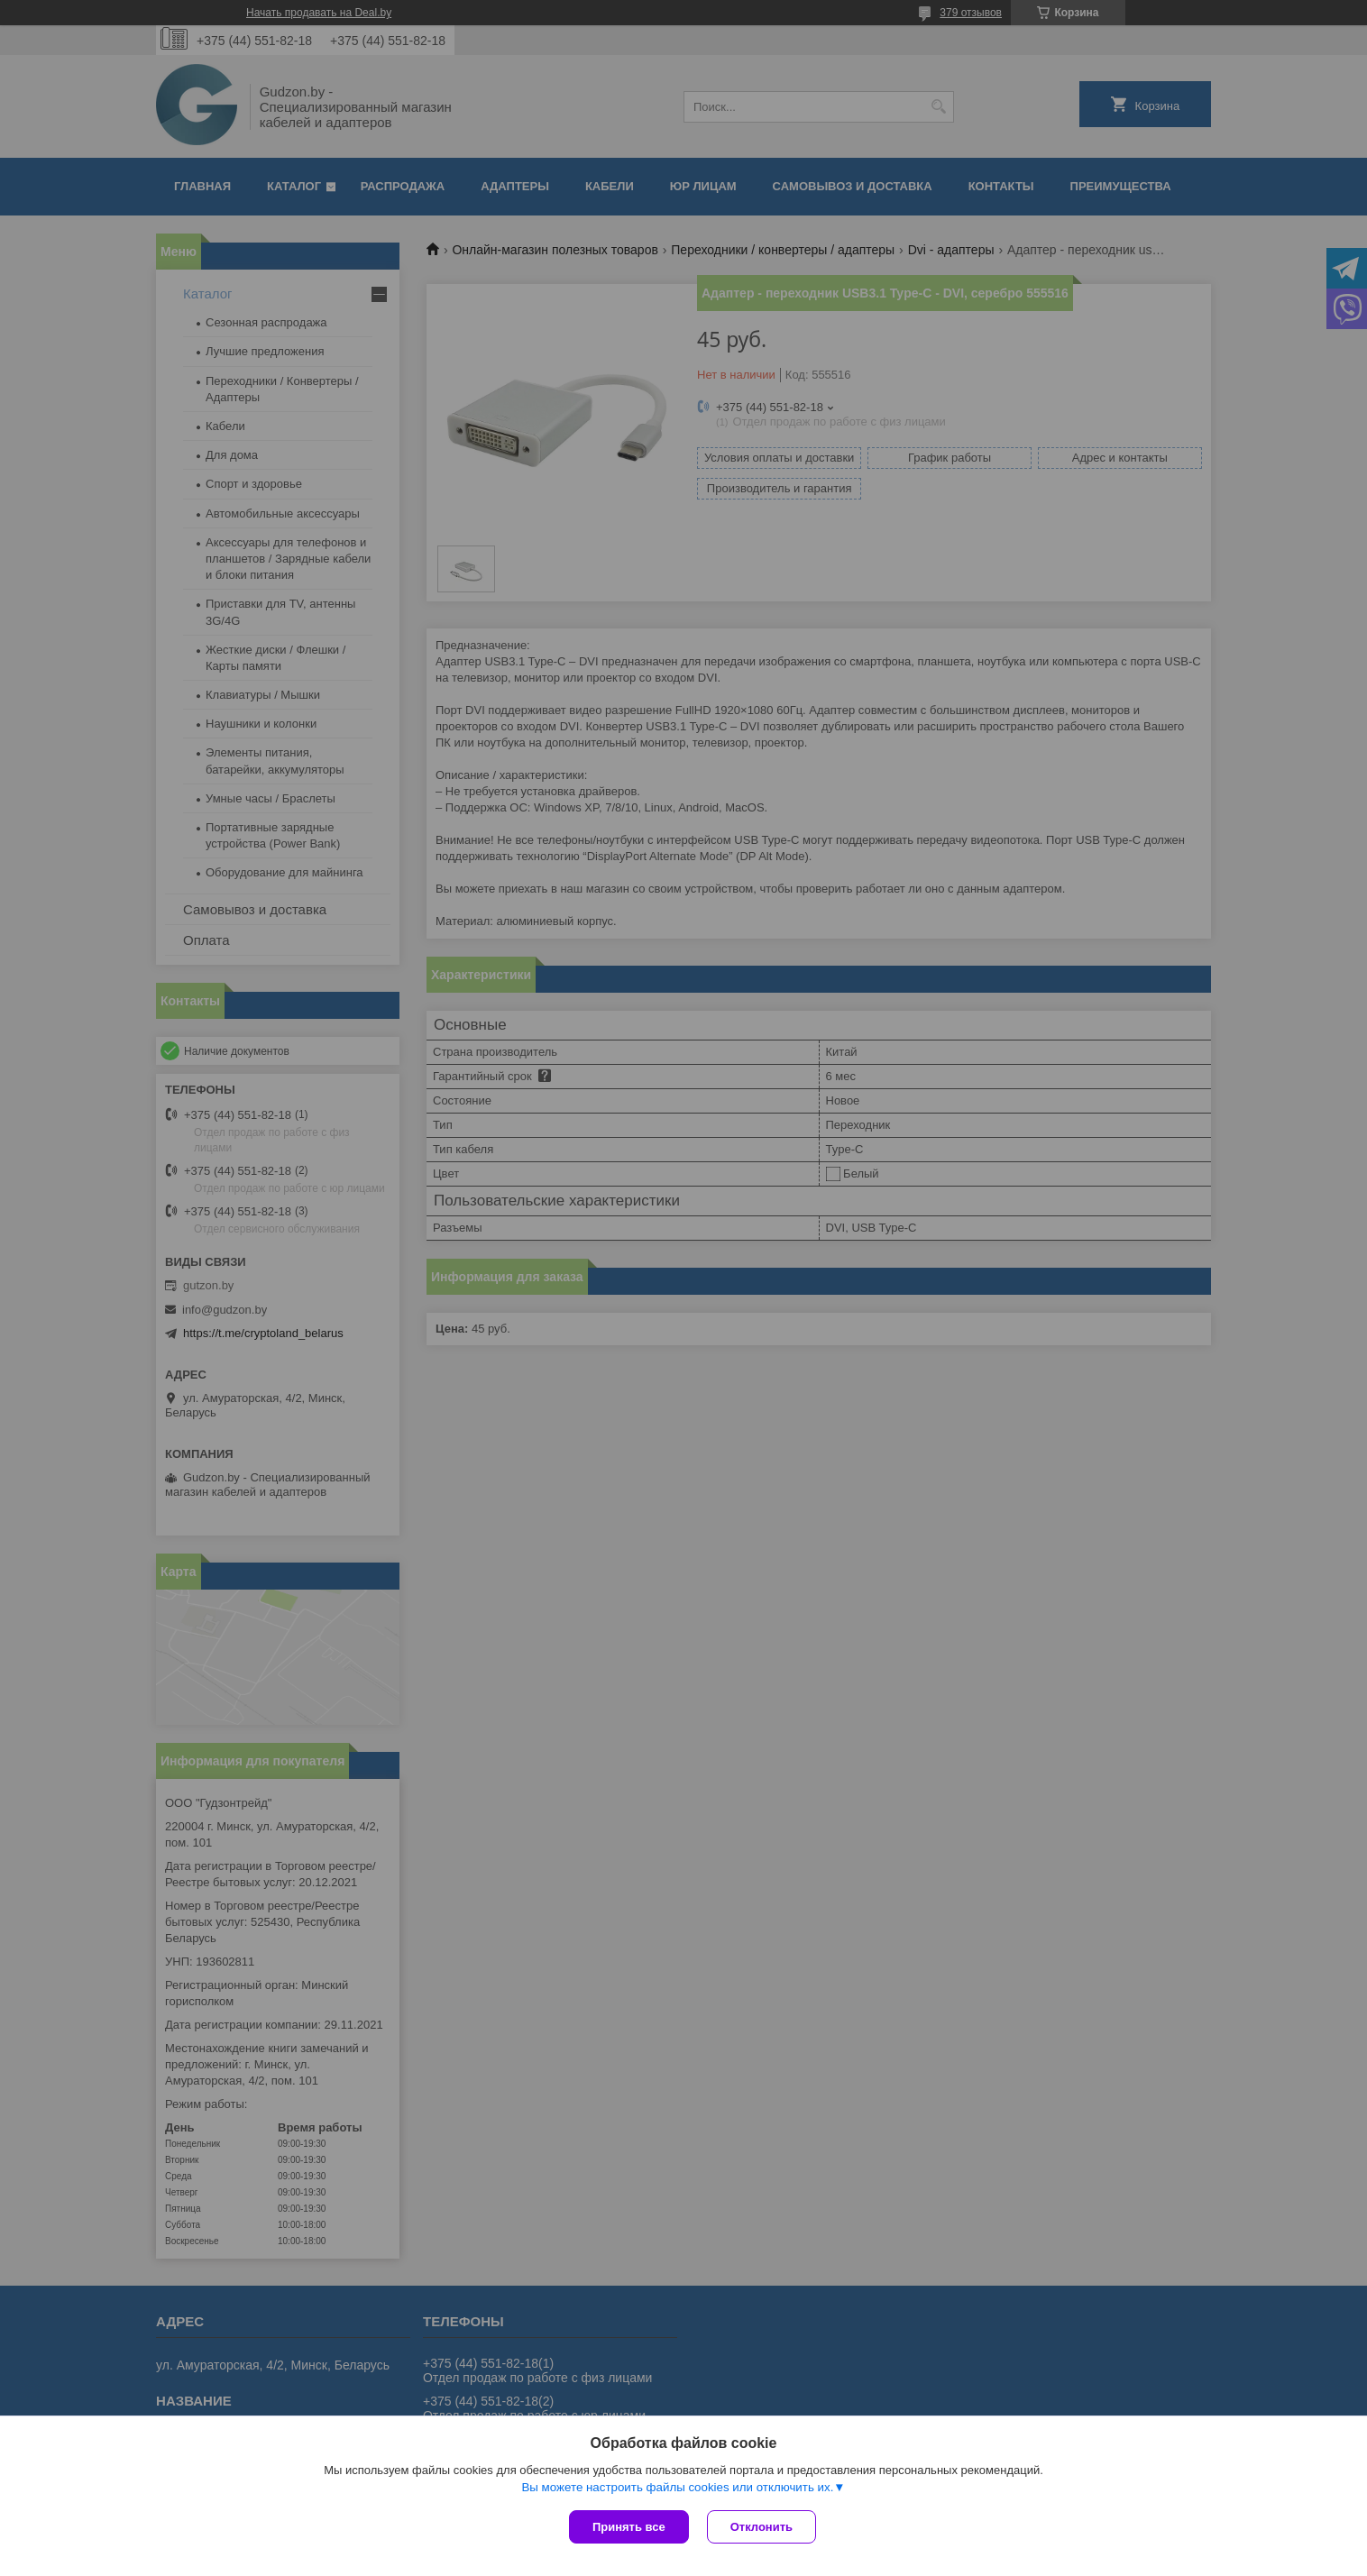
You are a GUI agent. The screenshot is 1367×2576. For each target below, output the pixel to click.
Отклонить (761, 2527)
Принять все (628, 2527)
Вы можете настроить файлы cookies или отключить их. (677, 2487)
